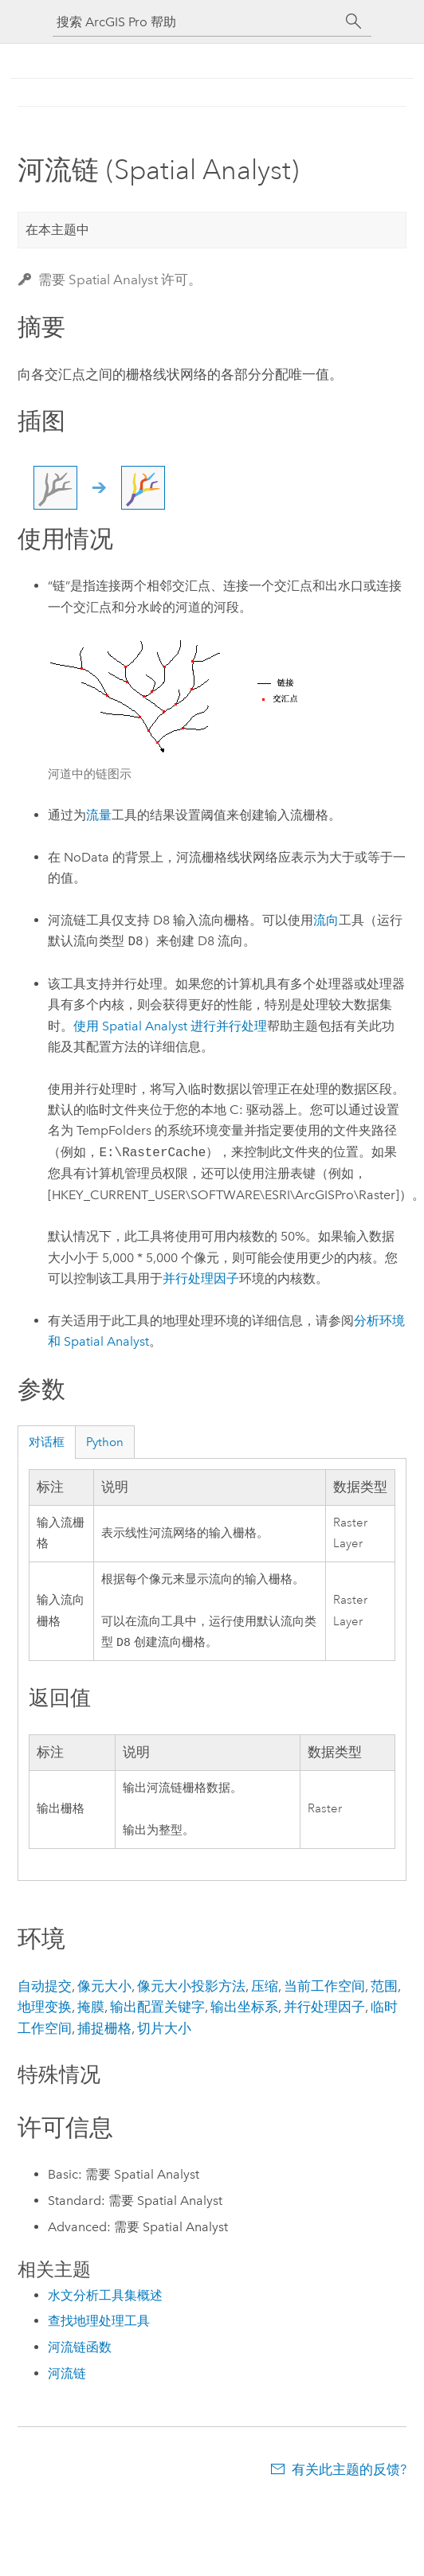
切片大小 (164, 2030)
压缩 (264, 1988)
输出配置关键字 (157, 2008)
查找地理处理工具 (99, 2322)
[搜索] (354, 21)
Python (105, 1442)
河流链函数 (80, 2348)
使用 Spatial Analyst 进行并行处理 (170, 1026)
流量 (99, 815)
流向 (326, 920)
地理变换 (45, 2008)
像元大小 (104, 1988)
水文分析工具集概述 (105, 2296)
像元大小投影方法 (191, 1988)
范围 (384, 1988)
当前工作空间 (324, 1988)
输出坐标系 (244, 2008)
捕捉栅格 (104, 2030)
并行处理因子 (201, 1278)
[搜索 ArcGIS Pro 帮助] (196, 22)
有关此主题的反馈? (349, 2471)
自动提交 (45, 1988)
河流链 (67, 2375)
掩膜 (90, 2008)
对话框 (47, 1442)
